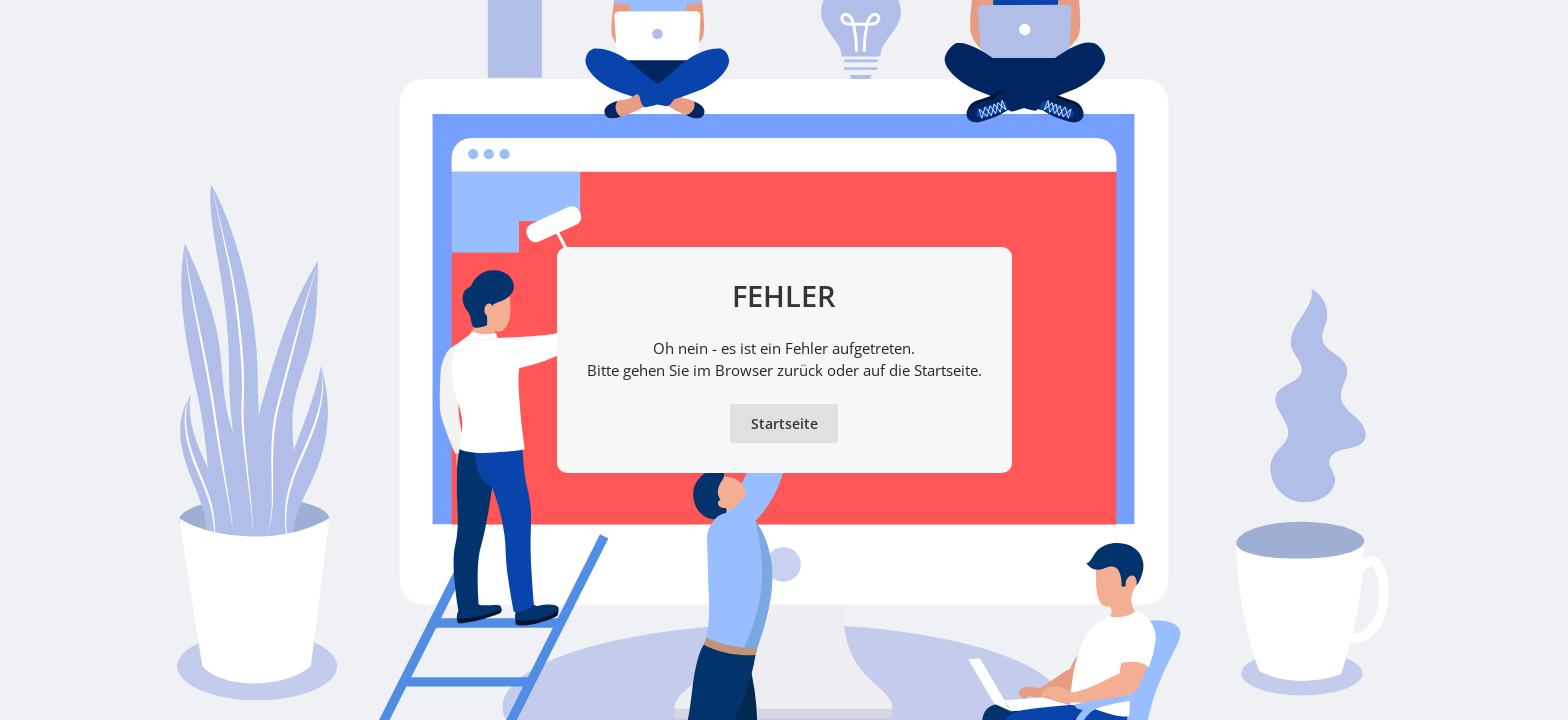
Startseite (784, 423)
